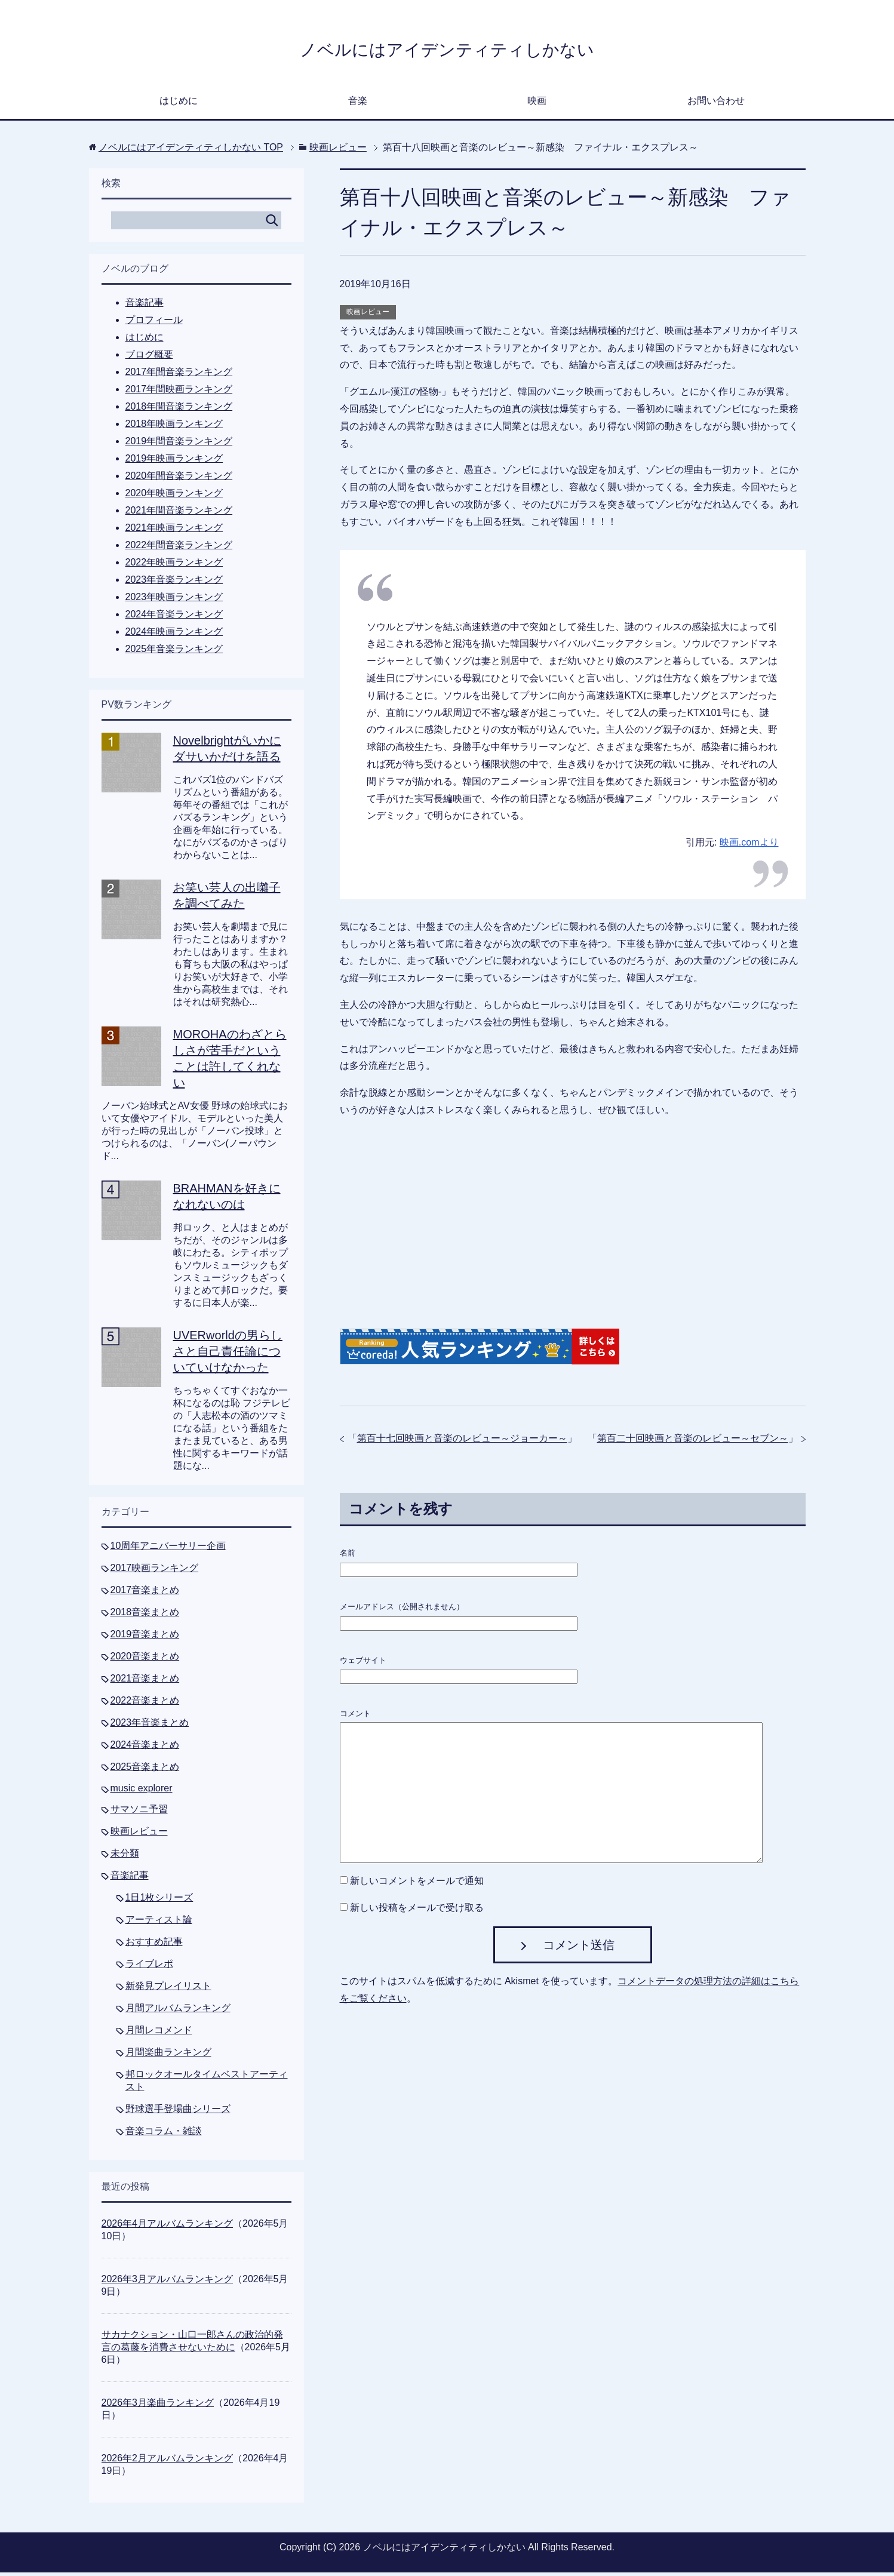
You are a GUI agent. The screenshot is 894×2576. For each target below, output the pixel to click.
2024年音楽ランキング (174, 618)
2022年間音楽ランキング (179, 548)
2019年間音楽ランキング (179, 444)
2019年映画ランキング (174, 462)
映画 (536, 104)
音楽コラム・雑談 (163, 2134)
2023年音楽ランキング (174, 583)
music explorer (141, 1792)
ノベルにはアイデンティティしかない (447, 50)
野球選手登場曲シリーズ (178, 2112)
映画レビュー (367, 315)
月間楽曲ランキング (168, 2056)
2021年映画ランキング (174, 531)
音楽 (357, 104)
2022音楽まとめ (145, 1704)
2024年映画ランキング (174, 635)
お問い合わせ (716, 104)
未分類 (124, 1857)
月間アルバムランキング (178, 2011)
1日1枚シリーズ (159, 1901)
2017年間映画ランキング (179, 393)
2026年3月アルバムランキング (168, 2282)
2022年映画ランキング (174, 566)
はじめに (178, 104)
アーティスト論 (158, 1923)
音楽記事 (144, 306)
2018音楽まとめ (145, 1615)
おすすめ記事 (154, 1945)
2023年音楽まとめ (149, 1726)
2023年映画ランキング (174, 600)
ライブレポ (149, 1967)
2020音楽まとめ (145, 1660)
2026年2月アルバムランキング (168, 2462)
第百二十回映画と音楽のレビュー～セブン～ (692, 1442)
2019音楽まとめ (145, 1638)
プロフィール (154, 323)
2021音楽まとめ (145, 1682)
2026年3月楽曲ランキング (158, 2406)
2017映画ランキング (154, 1571)
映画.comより (749, 846)
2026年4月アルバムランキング (168, 2227)
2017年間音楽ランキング (179, 375)
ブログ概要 (149, 358)
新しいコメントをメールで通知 (417, 1884)
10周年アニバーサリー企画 (168, 1549)
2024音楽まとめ (145, 1748)
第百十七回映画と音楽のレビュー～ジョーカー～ (462, 1442)
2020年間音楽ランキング (179, 479)
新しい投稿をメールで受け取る (417, 1911)
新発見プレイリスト (168, 1989)
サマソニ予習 (139, 1812)
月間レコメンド (158, 2033)
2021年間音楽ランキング (179, 514)
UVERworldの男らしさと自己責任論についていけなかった (227, 1355)
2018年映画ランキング (174, 427)
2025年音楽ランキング (174, 652)
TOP (191, 151)
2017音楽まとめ (145, 1593)
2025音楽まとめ (145, 1770)
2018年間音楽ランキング (179, 410)
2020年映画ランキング (174, 496)
